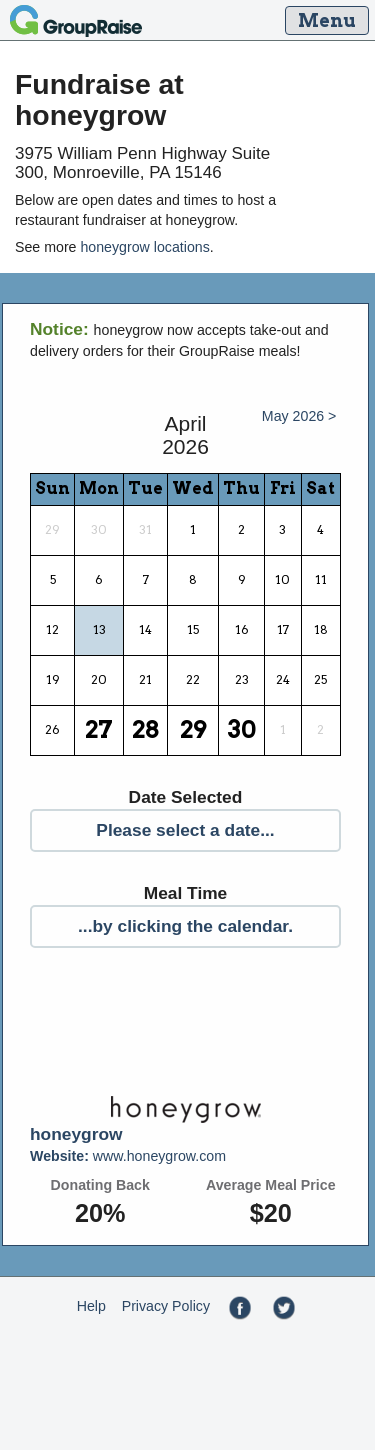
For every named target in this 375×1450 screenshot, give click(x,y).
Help (91, 1306)
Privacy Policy (166, 1306)
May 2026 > (299, 416)
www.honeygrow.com (128, 1156)
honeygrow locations (144, 247)
